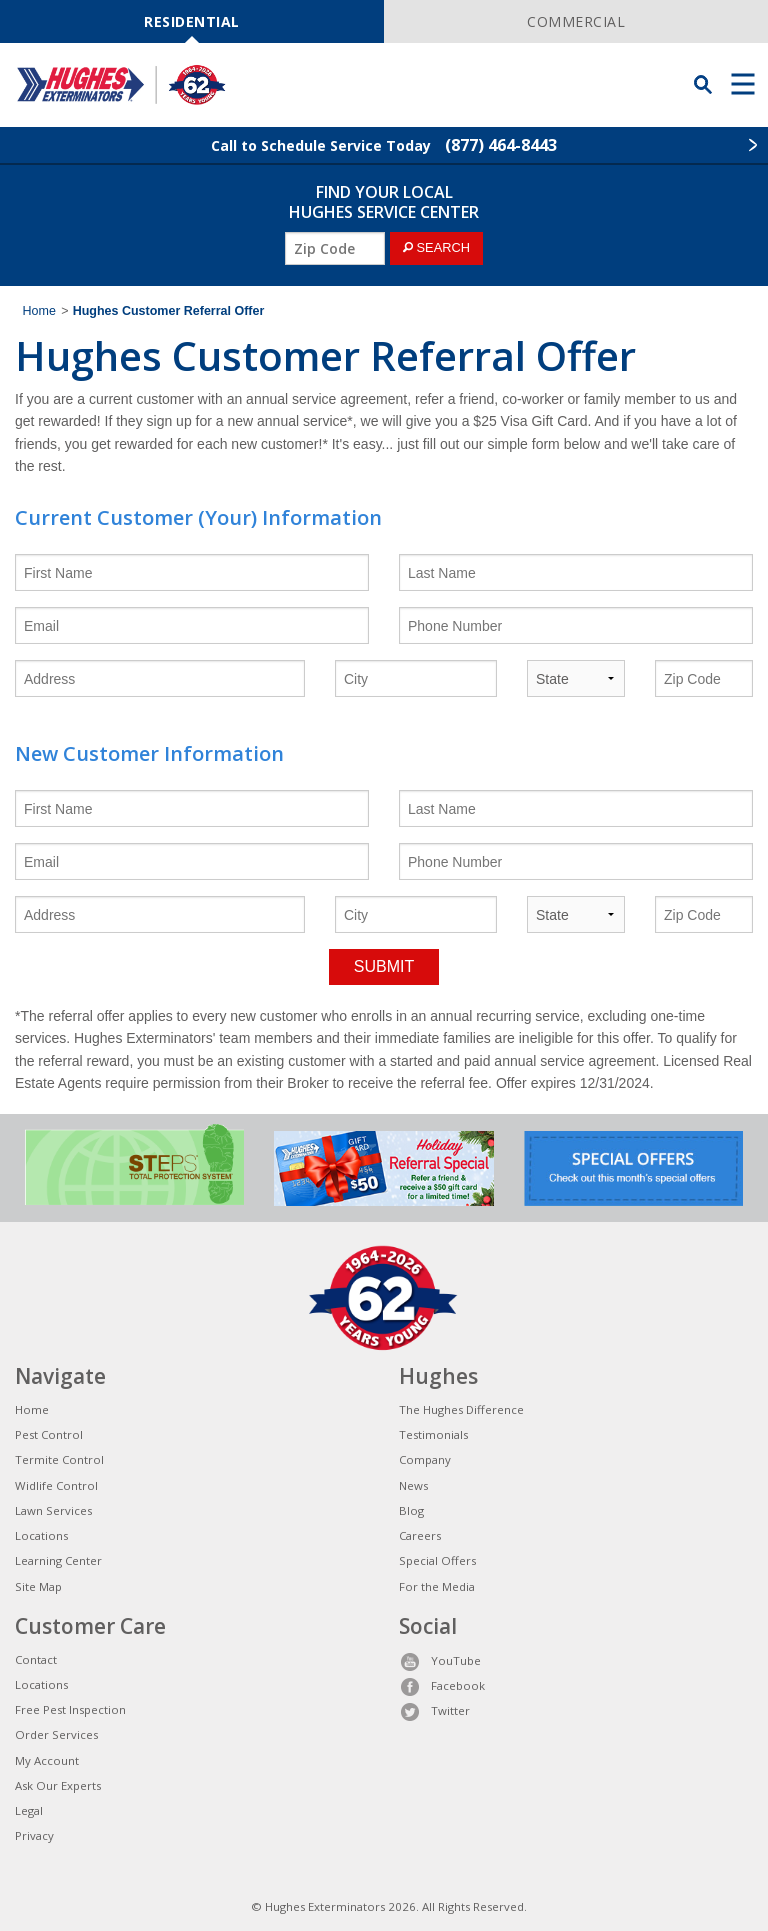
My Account (47, 1760)
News (413, 1485)
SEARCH (436, 247)
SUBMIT (384, 966)
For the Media (437, 1586)
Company (425, 1459)
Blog (411, 1510)
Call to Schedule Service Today (384, 145)
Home (39, 311)
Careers (420, 1535)
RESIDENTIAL (192, 21)
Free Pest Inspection (70, 1709)
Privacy (34, 1835)
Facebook (442, 1685)
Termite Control (59, 1459)
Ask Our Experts (58, 1785)
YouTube (440, 1660)
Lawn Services (53, 1510)
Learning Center (58, 1560)
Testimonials (433, 1434)
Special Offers (437, 1560)
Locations (41, 1535)
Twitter (434, 1710)
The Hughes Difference (461, 1409)
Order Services (56, 1734)
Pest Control (49, 1434)
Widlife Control (56, 1485)
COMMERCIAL (576, 21)
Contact (36, 1659)
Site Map (38, 1586)
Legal (29, 1810)
